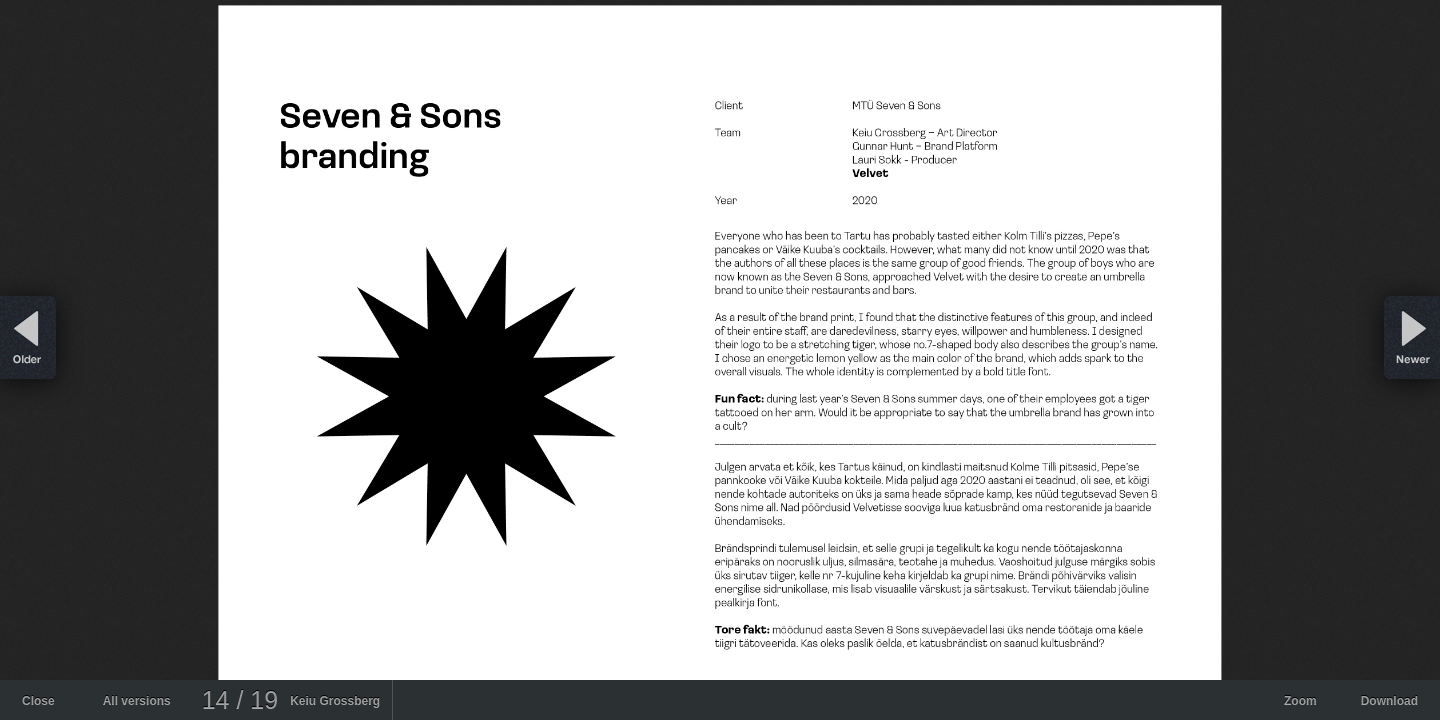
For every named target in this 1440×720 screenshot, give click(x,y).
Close (38, 701)
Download (1389, 701)
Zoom (1300, 701)
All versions (137, 701)
